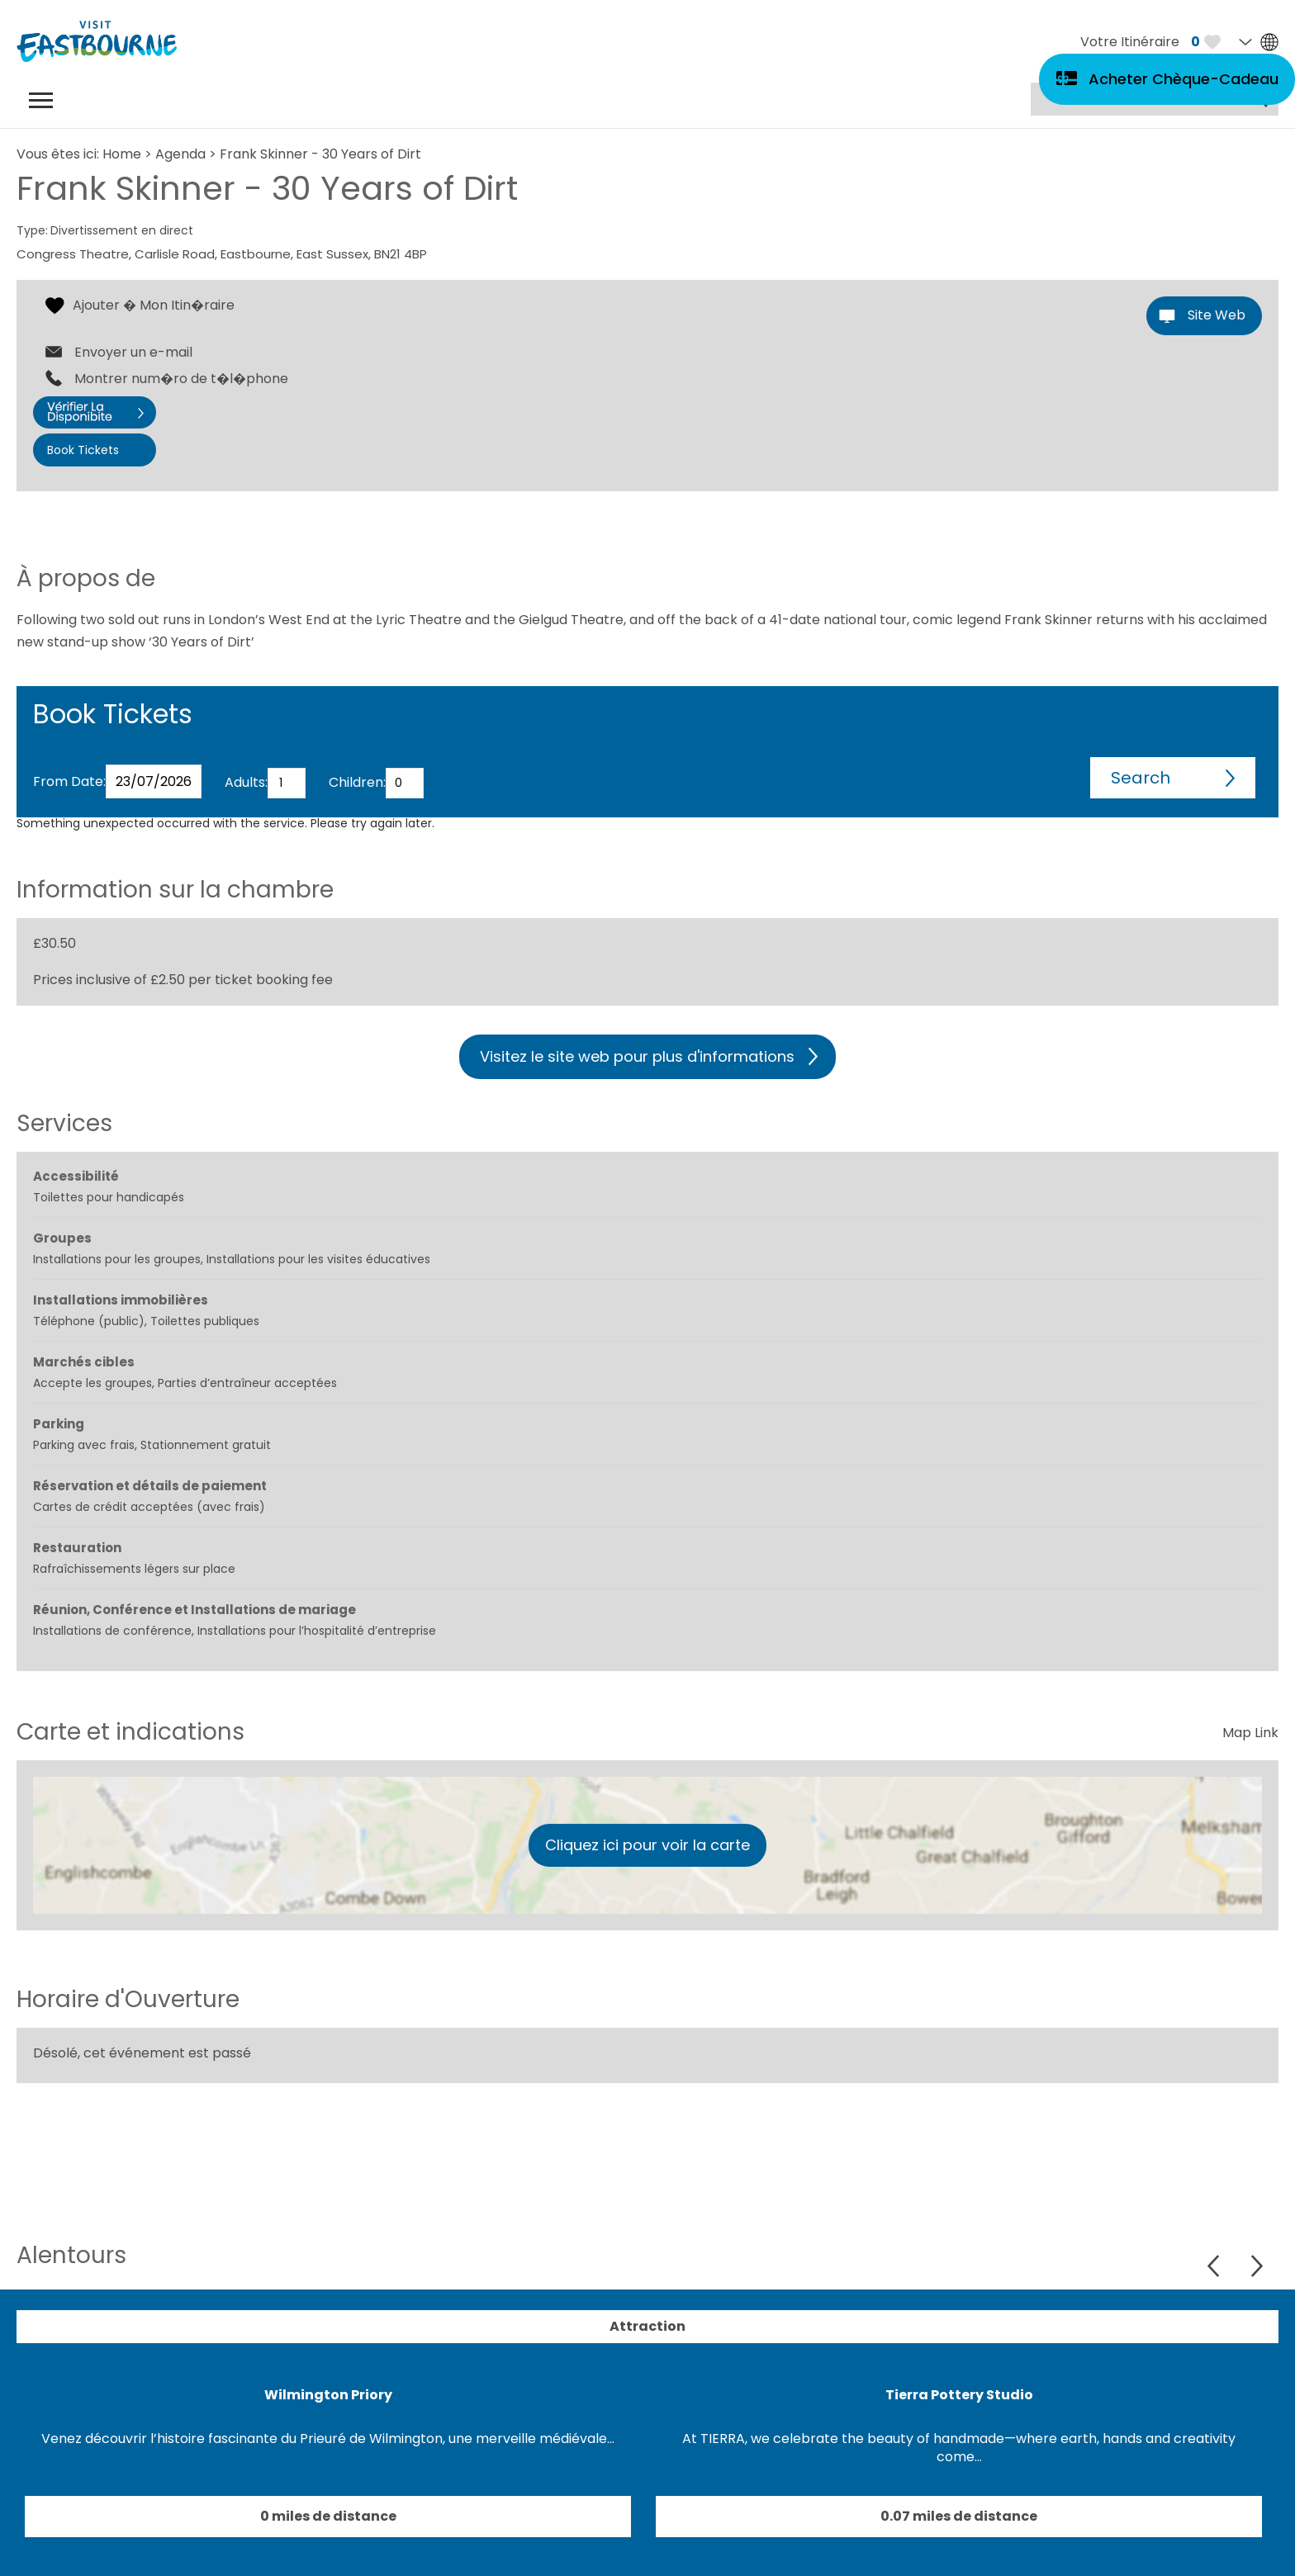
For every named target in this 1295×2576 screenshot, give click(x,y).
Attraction (647, 2326)
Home (121, 153)
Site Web (1216, 314)
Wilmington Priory (328, 2394)
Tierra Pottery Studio (959, 2394)
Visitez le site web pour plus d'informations (637, 1056)
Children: (357, 782)
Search (1140, 777)
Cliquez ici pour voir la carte (647, 1845)
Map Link (1250, 1732)
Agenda (180, 153)
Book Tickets (83, 450)
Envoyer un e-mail (133, 352)
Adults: (246, 782)
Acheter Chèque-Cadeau (1183, 79)
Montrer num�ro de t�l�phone (181, 379)
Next (1256, 2266)
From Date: (69, 781)
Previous (1215, 2266)
